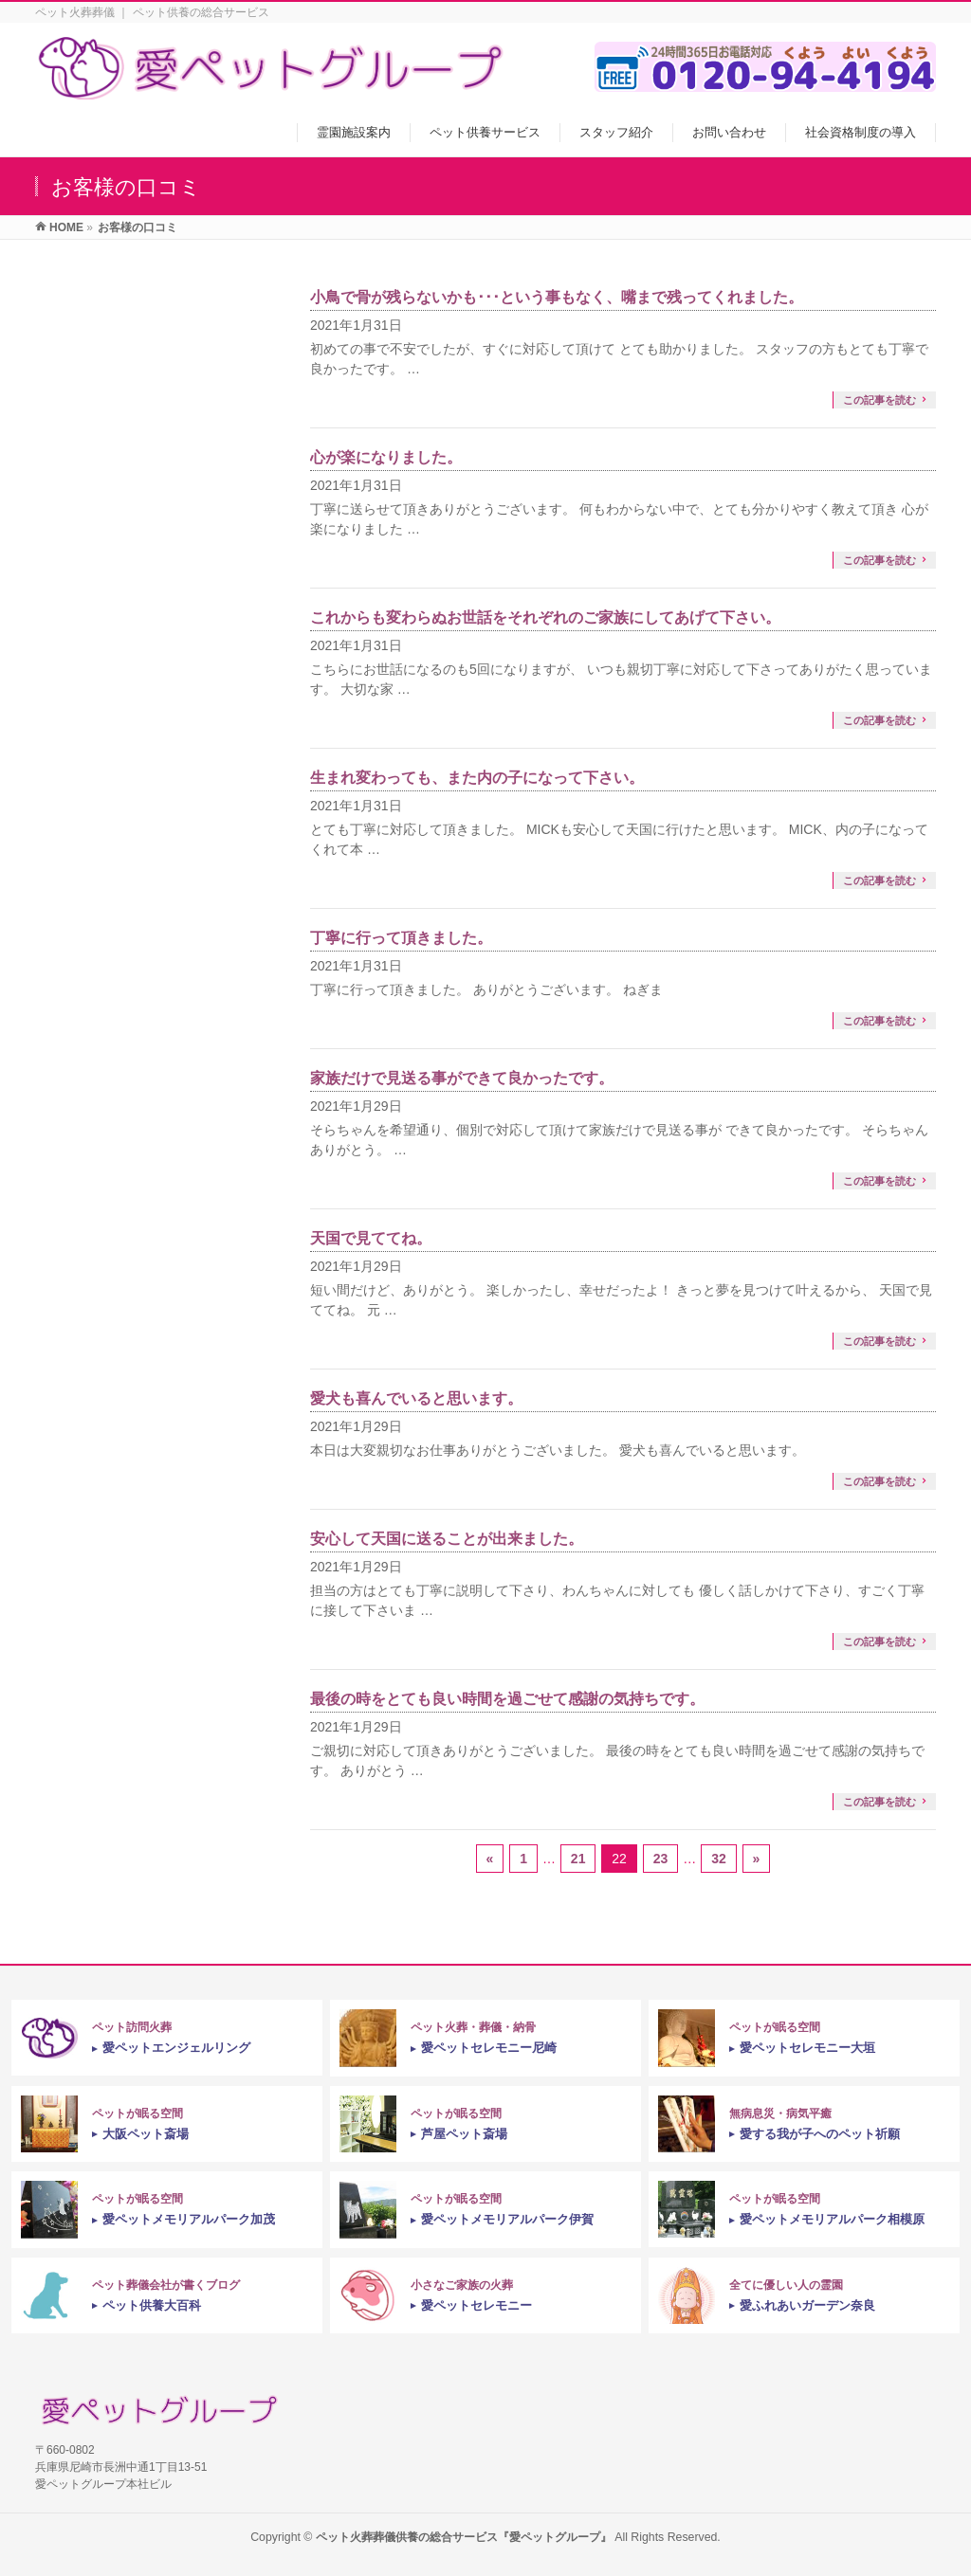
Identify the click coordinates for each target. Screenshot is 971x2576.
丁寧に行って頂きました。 (401, 938)
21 (578, 1858)
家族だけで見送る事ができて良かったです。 (462, 1078)
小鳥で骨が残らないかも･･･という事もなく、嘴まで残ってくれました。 (556, 297)
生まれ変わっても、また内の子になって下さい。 (477, 778)
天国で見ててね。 (370, 1238)
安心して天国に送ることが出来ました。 (446, 1539)
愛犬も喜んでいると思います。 (416, 1398)
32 (718, 1858)
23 (661, 1858)
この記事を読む (879, 400)
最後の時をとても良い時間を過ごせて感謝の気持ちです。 (507, 1699)
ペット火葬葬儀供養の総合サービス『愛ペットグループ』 (464, 2537)
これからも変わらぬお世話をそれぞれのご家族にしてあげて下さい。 (545, 617)
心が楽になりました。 (386, 457)
